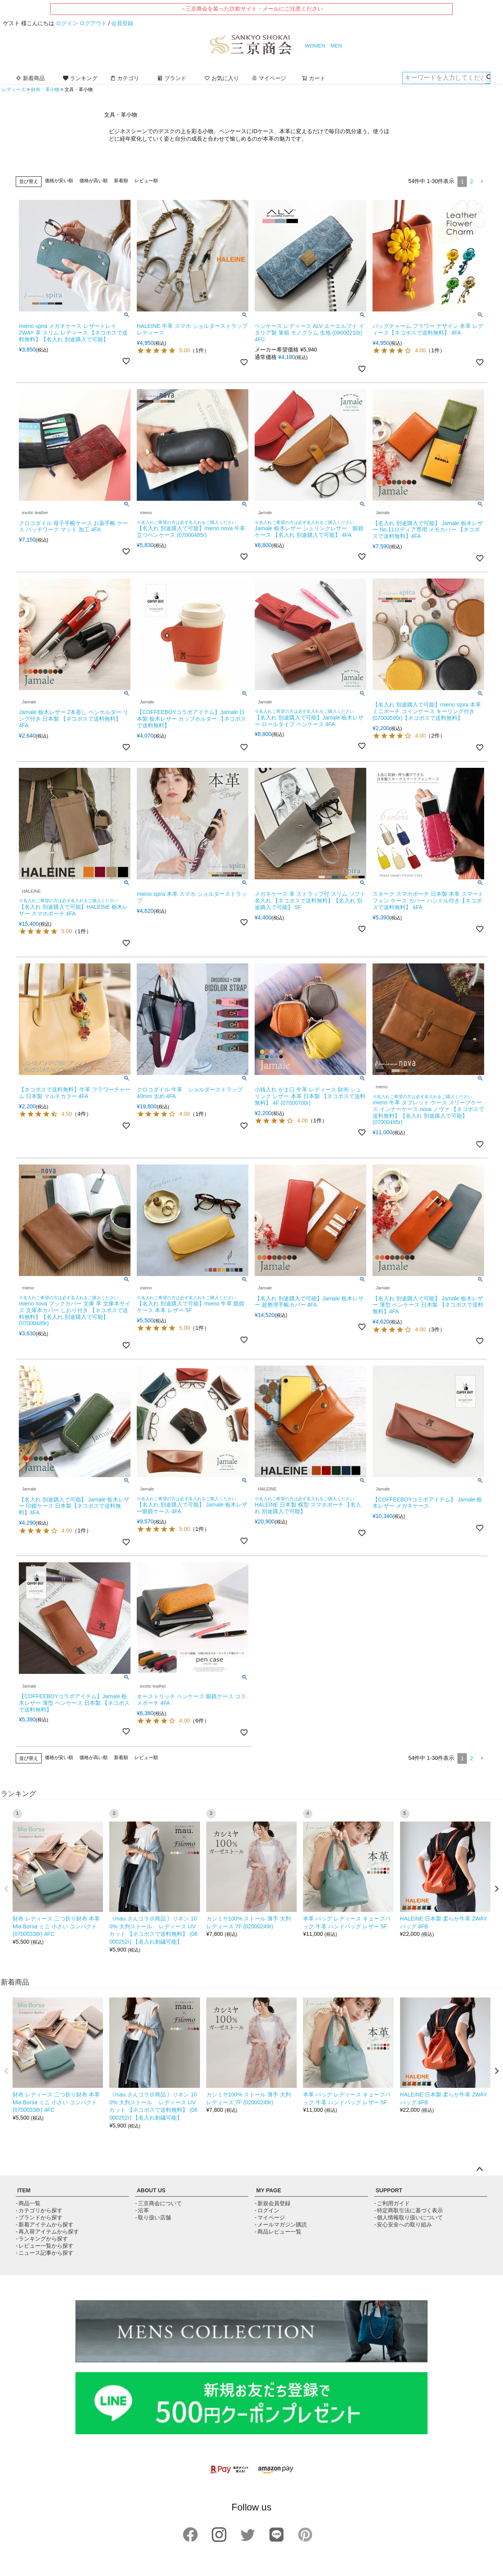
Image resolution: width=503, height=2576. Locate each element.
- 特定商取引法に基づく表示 (408, 2210)
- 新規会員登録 (272, 2203)
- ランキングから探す (42, 2238)
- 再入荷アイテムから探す (47, 2231)
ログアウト (93, 23)
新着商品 (30, 78)
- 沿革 (142, 2210)
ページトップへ (479, 2169)
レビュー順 (146, 180)
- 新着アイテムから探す (44, 2224)
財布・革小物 (45, 89)
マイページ (269, 78)
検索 (487, 77)
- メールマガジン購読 (281, 2224)
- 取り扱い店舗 (153, 2217)
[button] (481, 181)
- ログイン (267, 2210)
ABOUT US (151, 2190)
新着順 (121, 180)
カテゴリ (124, 78)
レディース (14, 89)
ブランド (171, 78)
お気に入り (221, 78)
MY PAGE (268, 2190)
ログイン (67, 23)
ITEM (23, 2190)
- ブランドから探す (39, 2217)
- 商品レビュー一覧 (278, 2231)
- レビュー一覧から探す (44, 2246)
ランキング (80, 78)
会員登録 (122, 23)
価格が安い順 (59, 180)
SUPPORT (389, 2190)
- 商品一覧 (28, 2203)
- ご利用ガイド (392, 2203)
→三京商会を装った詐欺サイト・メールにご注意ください (251, 8)
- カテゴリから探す (39, 2210)
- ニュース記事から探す (44, 2253)
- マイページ (270, 2217)
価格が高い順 (93, 180)
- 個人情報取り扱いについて (408, 2217)
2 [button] (471, 181)
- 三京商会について (158, 2203)
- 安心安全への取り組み (403, 2224)
